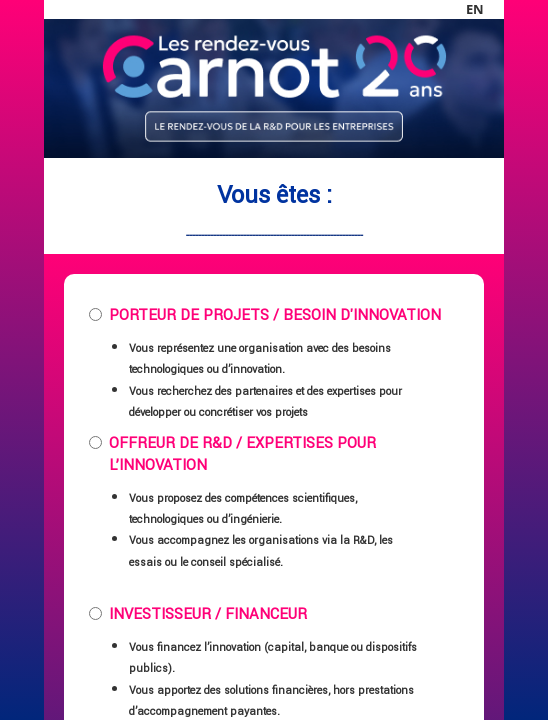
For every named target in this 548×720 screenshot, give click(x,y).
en (475, 9)
